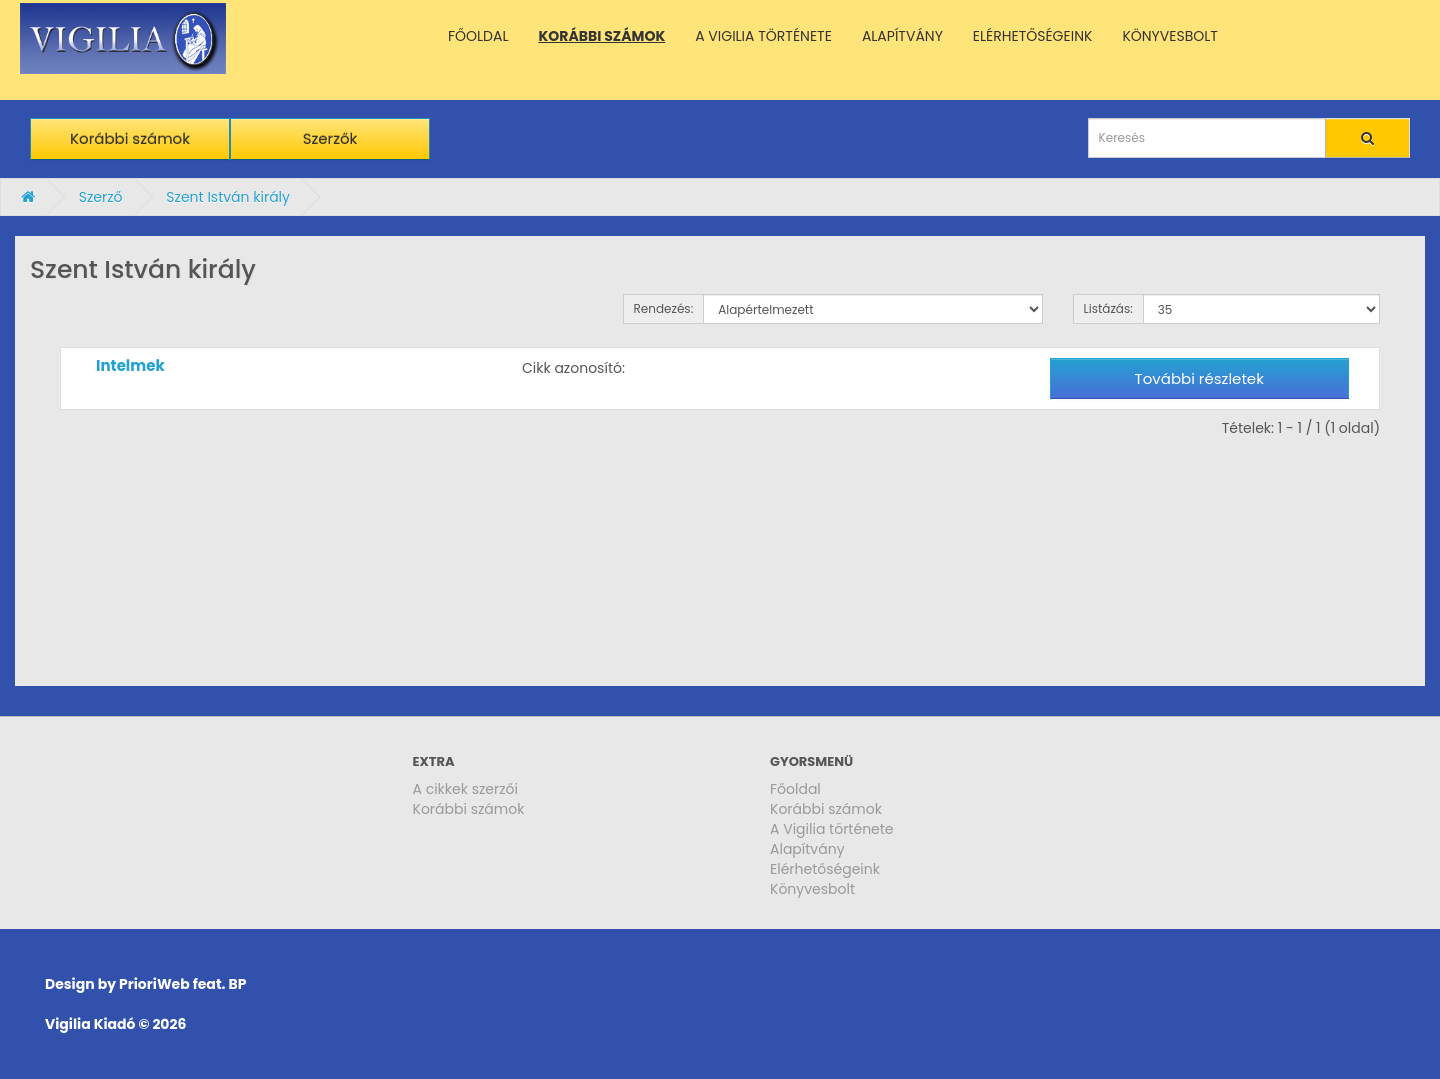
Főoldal (795, 789)
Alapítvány (807, 849)
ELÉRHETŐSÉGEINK (1033, 36)
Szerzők (330, 138)
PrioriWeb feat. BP (182, 984)
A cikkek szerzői (466, 789)
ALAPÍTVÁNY (902, 36)
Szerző (101, 197)
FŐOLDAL (478, 36)
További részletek (1199, 378)
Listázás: (1108, 308)
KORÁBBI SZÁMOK (602, 36)
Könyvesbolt (812, 889)
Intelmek (130, 365)
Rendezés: (664, 308)
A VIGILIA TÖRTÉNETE (763, 36)
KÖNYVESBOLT (1169, 36)
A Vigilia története (832, 829)
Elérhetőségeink (825, 869)
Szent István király (228, 197)
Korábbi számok (130, 138)
